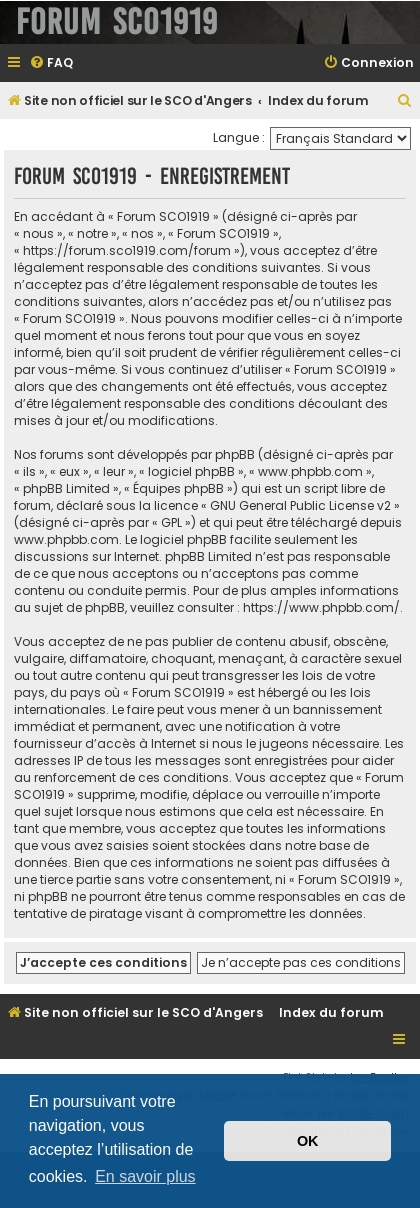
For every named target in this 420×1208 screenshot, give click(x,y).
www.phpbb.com (66, 539)
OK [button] (308, 1141)
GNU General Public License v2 (300, 505)
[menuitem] (51, 63)
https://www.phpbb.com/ (321, 607)
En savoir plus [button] (145, 1176)
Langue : (239, 137)
